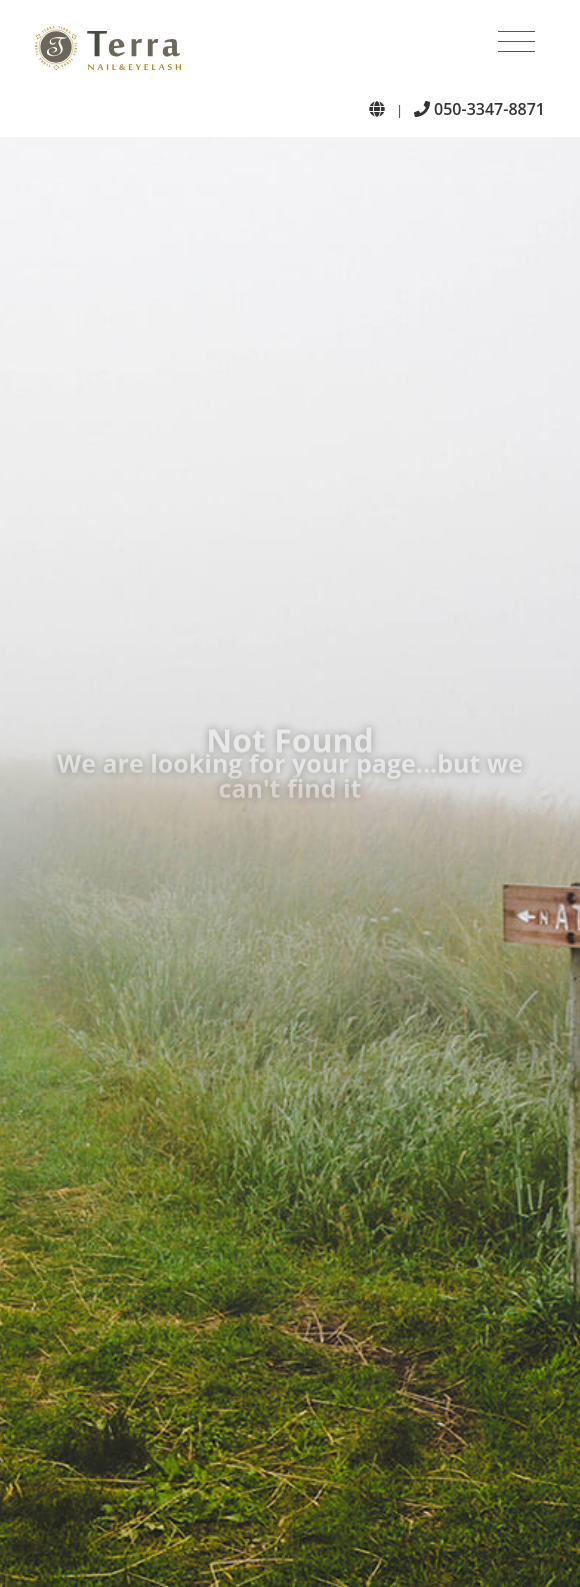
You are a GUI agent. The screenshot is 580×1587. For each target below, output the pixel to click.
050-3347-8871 (479, 109)
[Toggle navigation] (516, 42)
